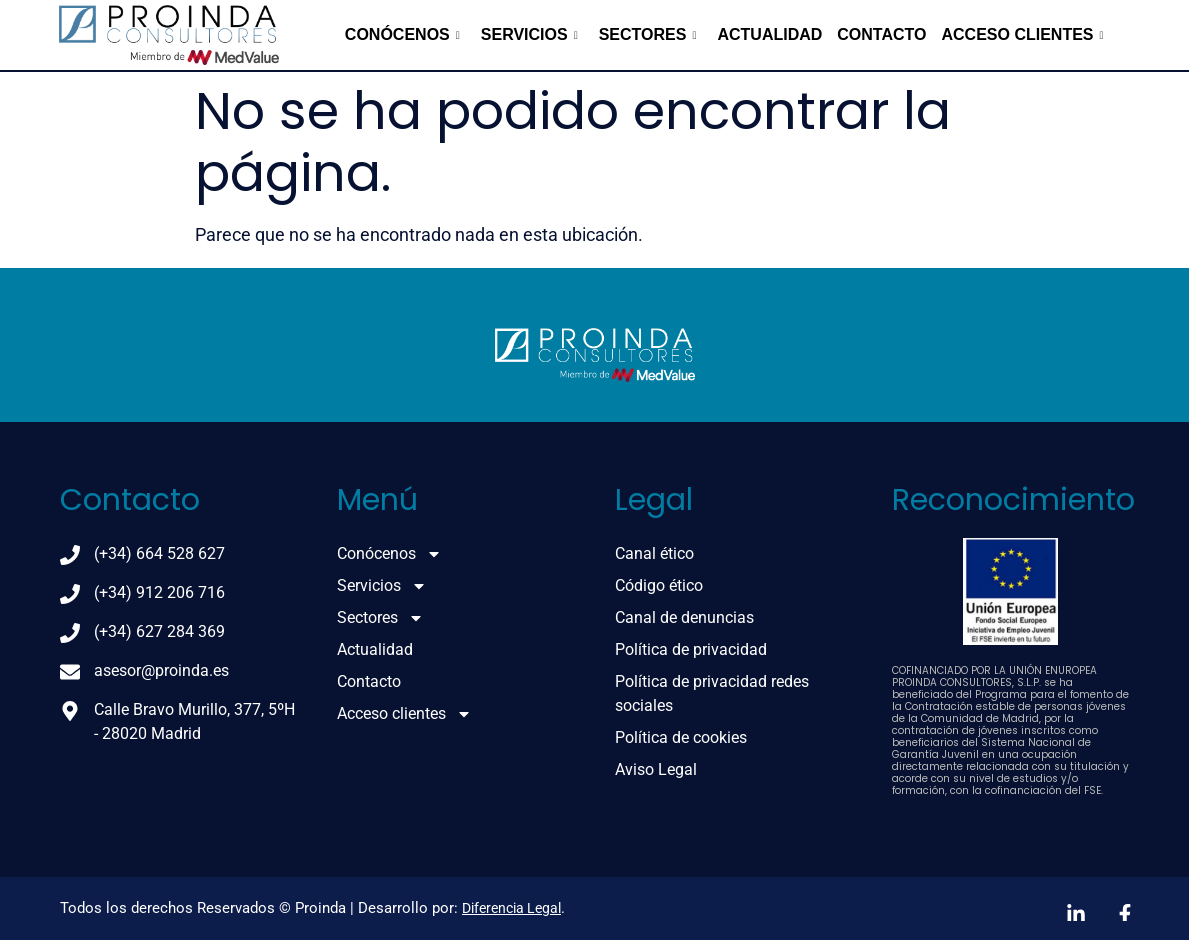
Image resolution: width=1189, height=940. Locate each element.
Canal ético (654, 553)
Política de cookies (681, 737)
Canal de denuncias (684, 617)
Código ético (659, 585)
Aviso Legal (656, 769)
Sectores (648, 34)
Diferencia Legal (511, 908)
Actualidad (769, 34)
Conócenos (402, 34)
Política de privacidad (691, 649)
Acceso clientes (1023, 34)
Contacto (881, 34)
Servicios (529, 34)
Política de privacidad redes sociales (712, 693)
